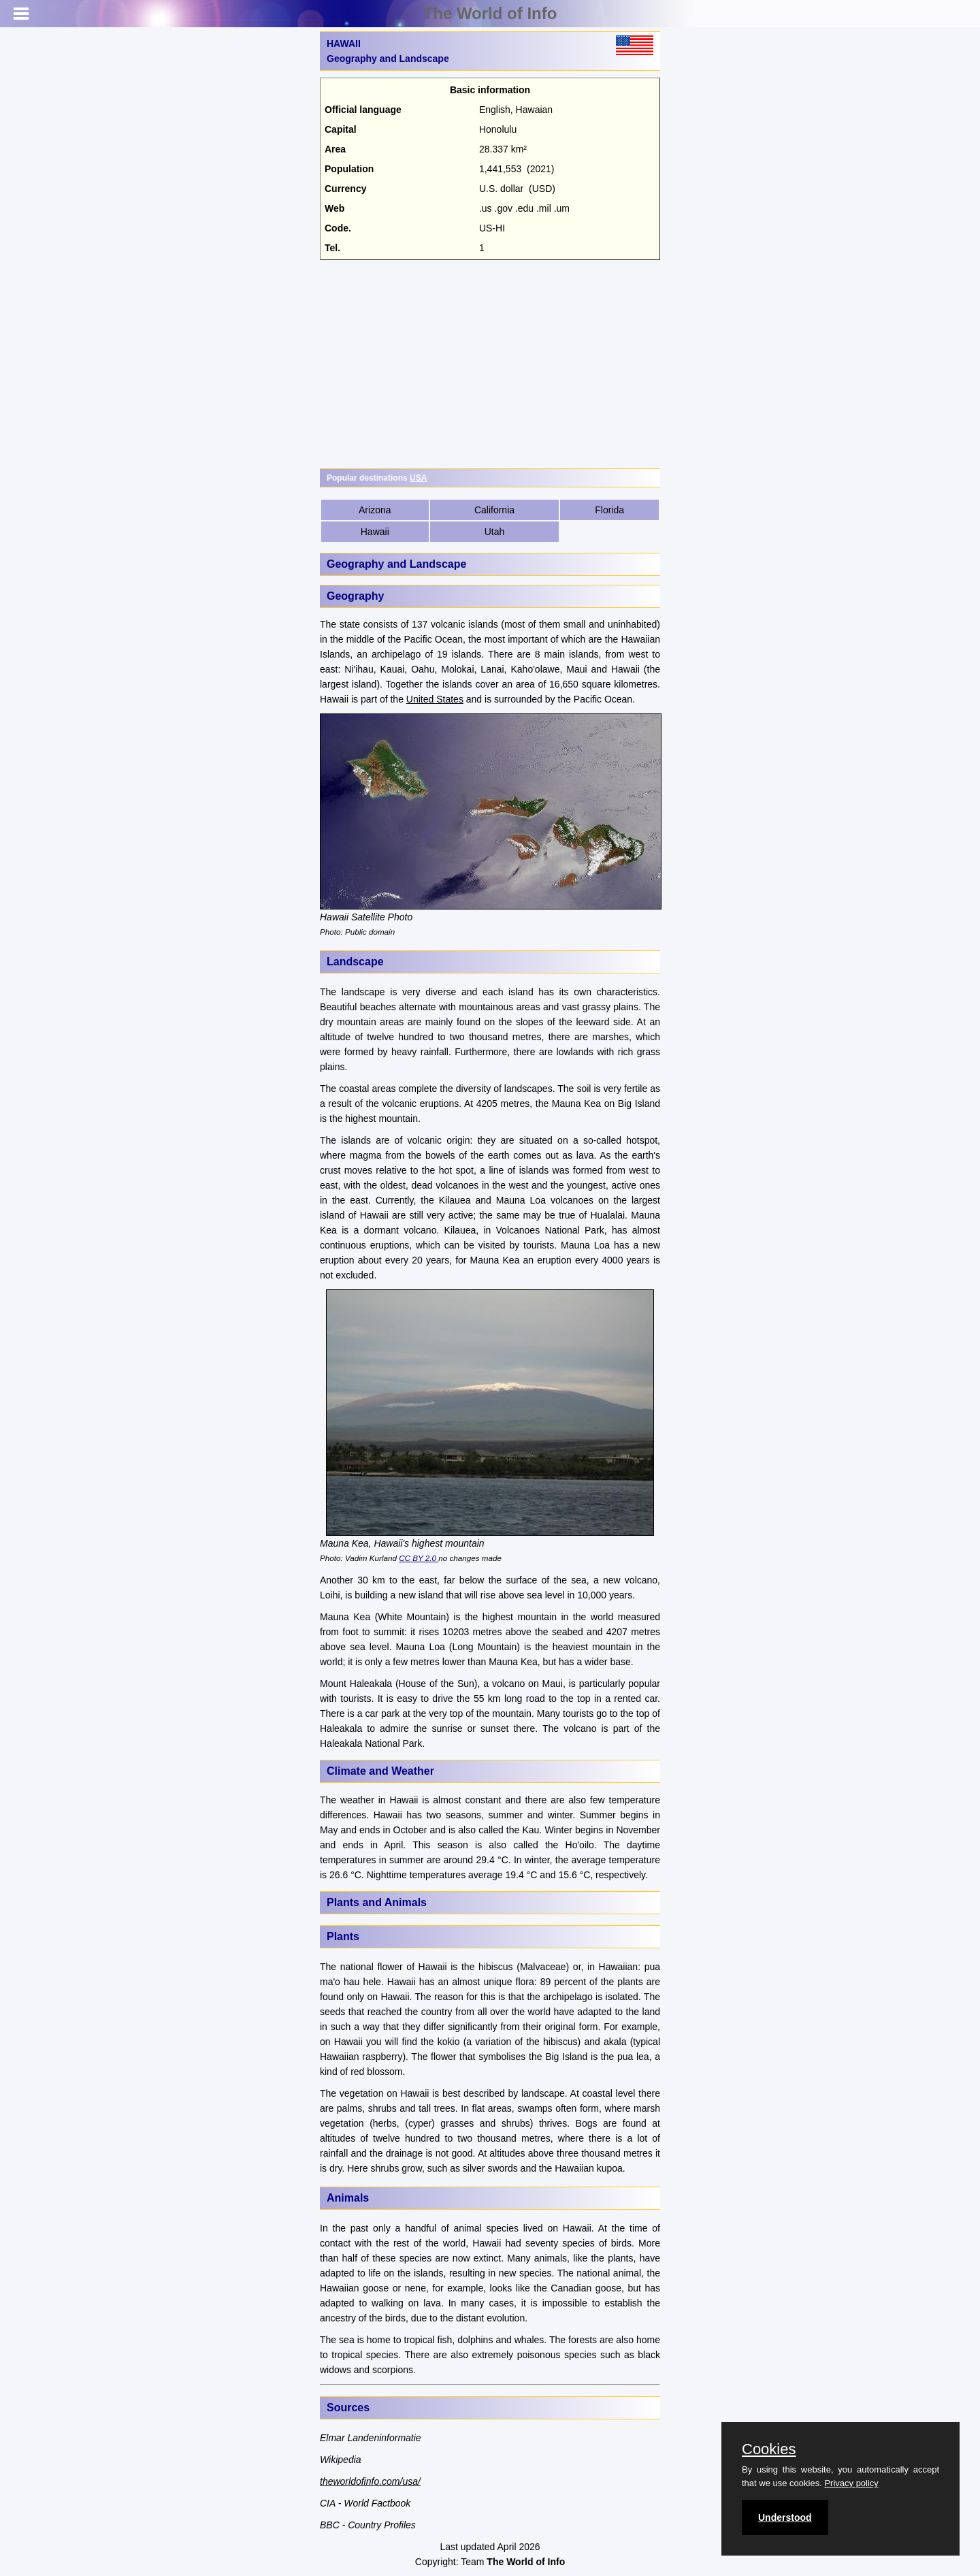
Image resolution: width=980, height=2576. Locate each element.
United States (434, 699)
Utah (495, 531)
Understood (785, 2517)
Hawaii (375, 531)
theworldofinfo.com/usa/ (370, 2481)
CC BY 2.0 (418, 1557)
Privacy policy (851, 2483)
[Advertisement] (490, 362)
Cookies (769, 2449)
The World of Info (490, 13)
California (494, 509)
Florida (609, 509)
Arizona (375, 509)
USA (418, 478)
